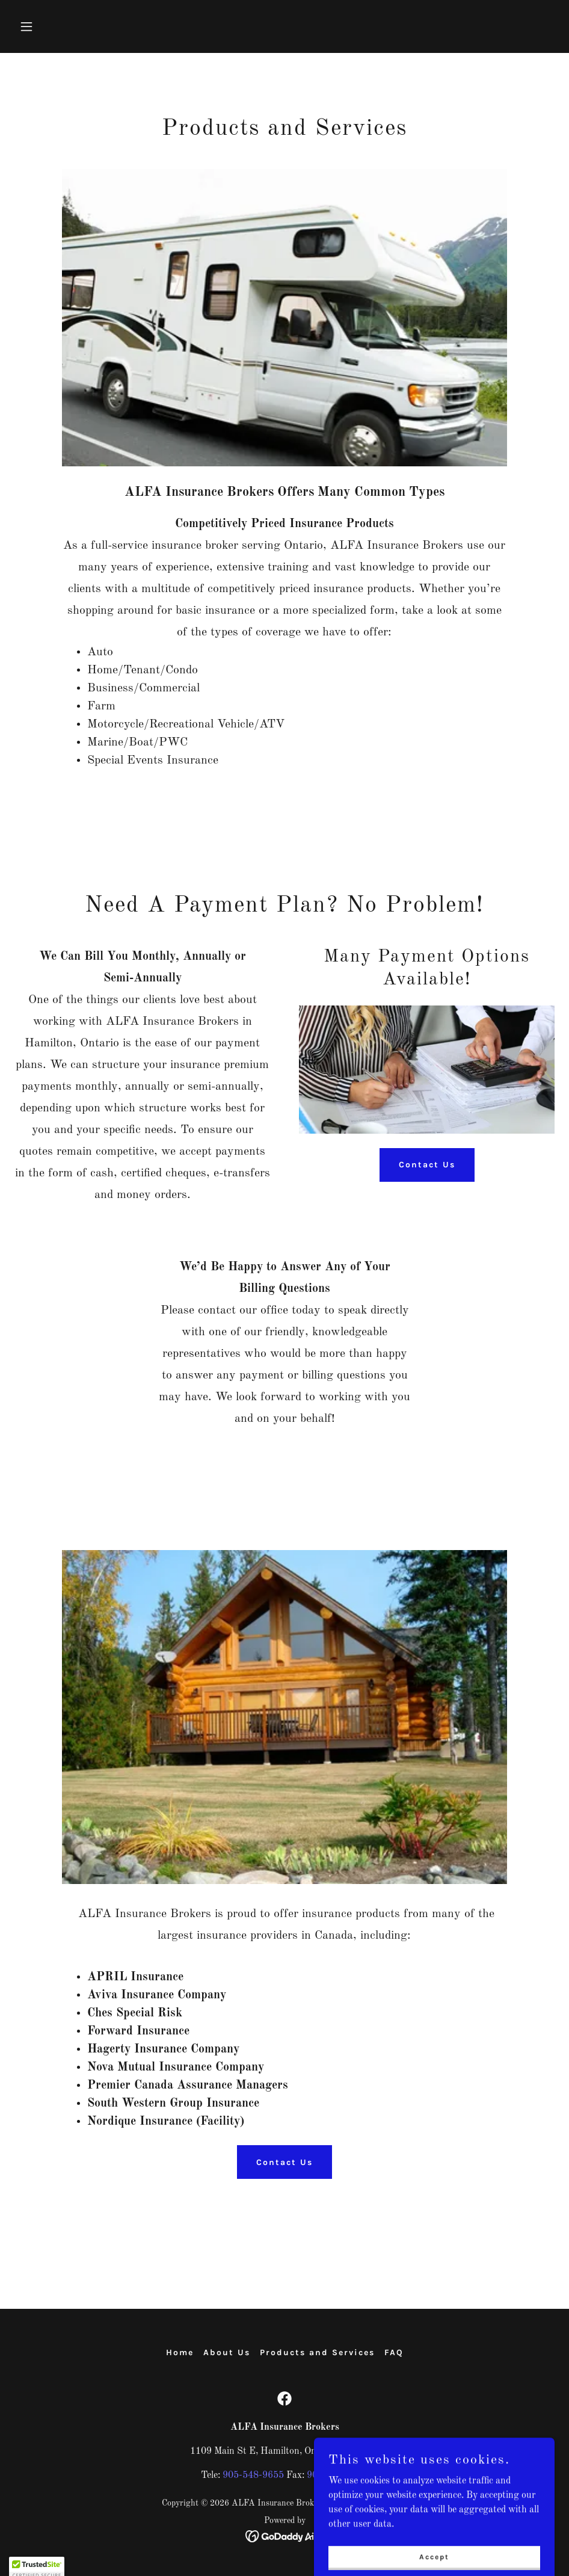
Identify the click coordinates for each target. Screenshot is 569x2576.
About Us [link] (226, 2352)
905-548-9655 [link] (253, 2475)
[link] (284, 2398)
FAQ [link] (394, 2352)
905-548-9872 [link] (337, 2475)
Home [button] (180, 2352)
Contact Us (427, 1165)
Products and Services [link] (317, 2352)
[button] (76, 26)
